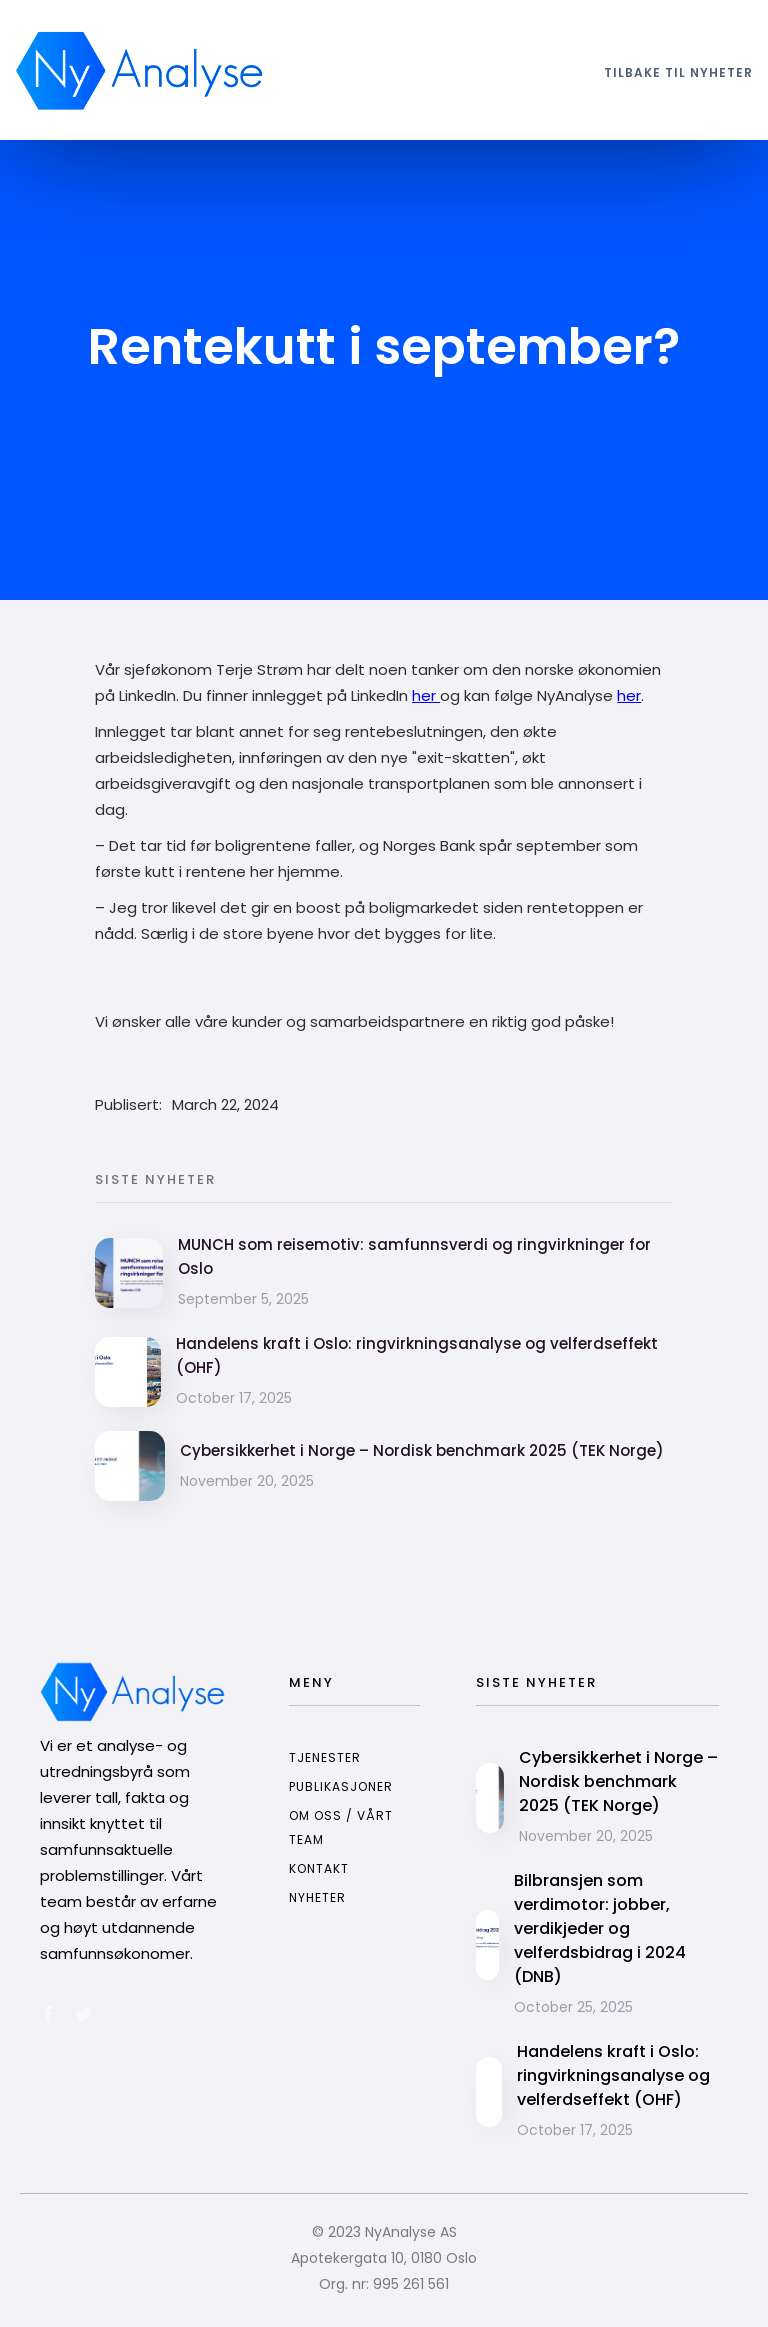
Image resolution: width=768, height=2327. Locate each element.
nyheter (317, 1897)
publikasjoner (341, 1786)
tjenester (325, 1757)
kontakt (319, 1868)
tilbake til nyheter (678, 72)
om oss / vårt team (341, 1827)
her (426, 695)
